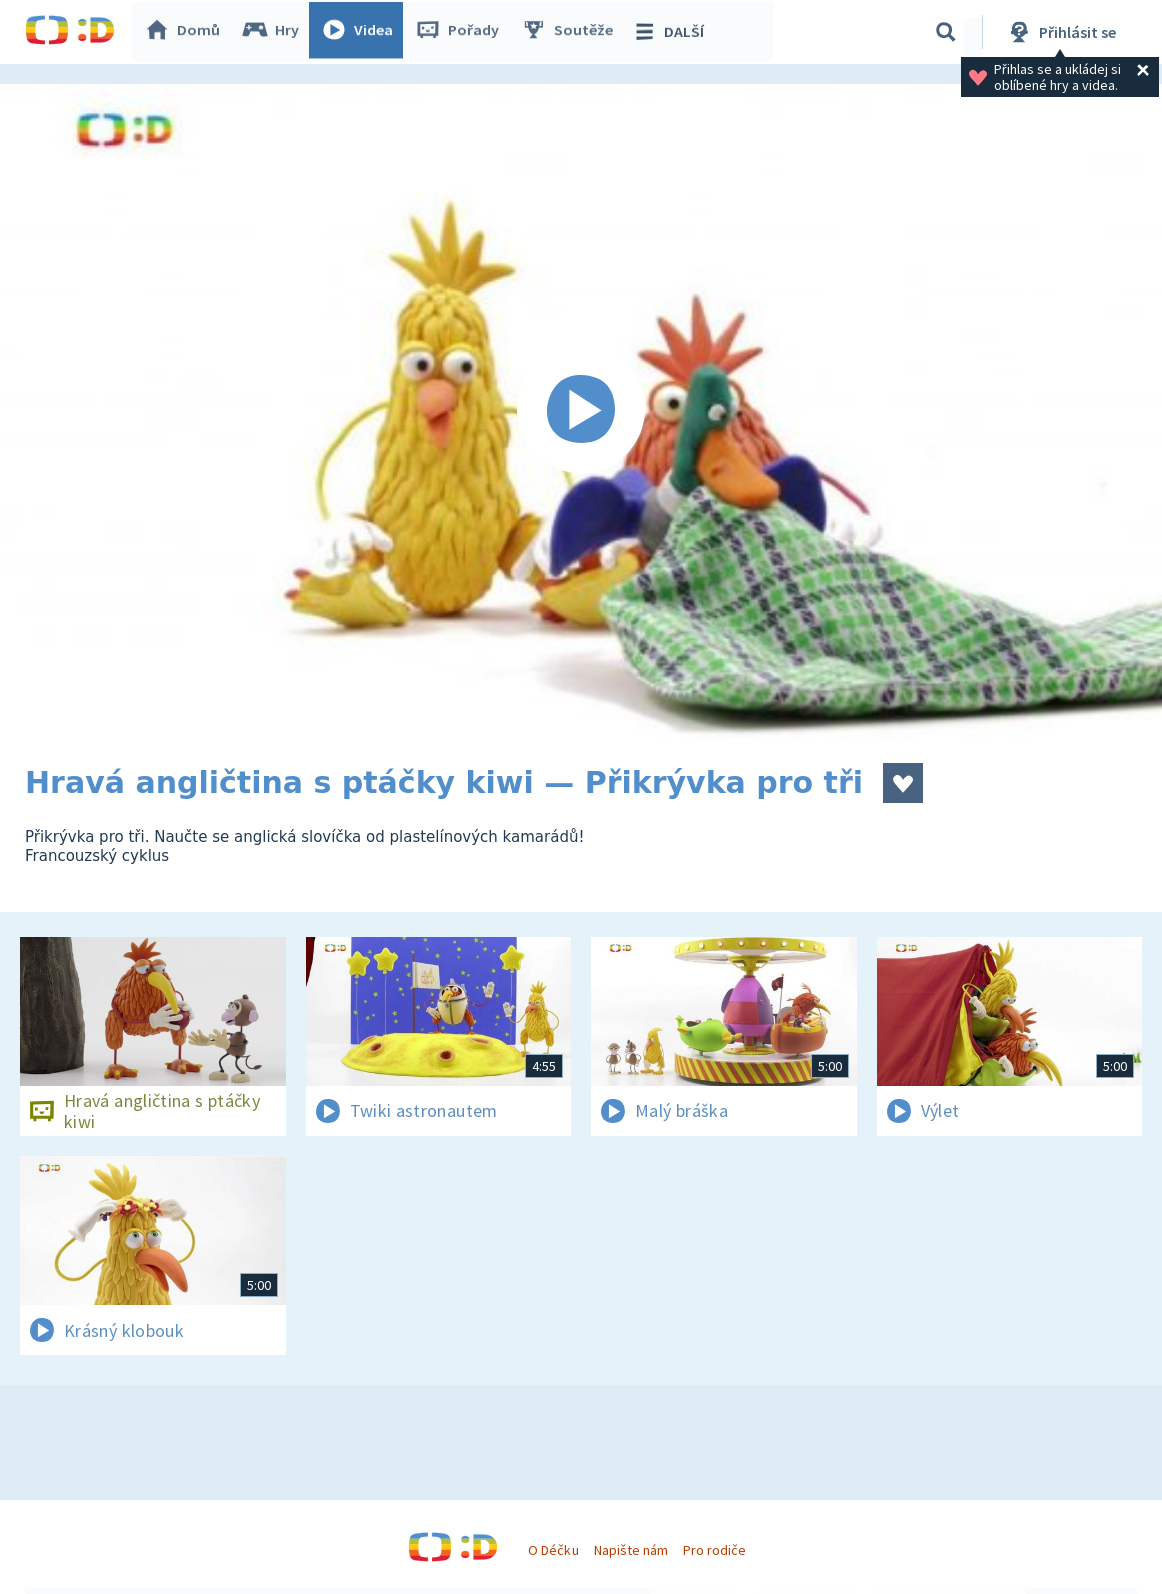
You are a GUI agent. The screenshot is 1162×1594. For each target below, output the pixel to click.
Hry (274, 32)
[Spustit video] (581, 411)
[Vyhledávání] (946, 32)
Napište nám (631, 1550)
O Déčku (553, 1550)
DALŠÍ (671, 32)
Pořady (461, 32)
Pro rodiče (714, 1550)
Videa (361, 32)
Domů (186, 32)
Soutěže (571, 32)
